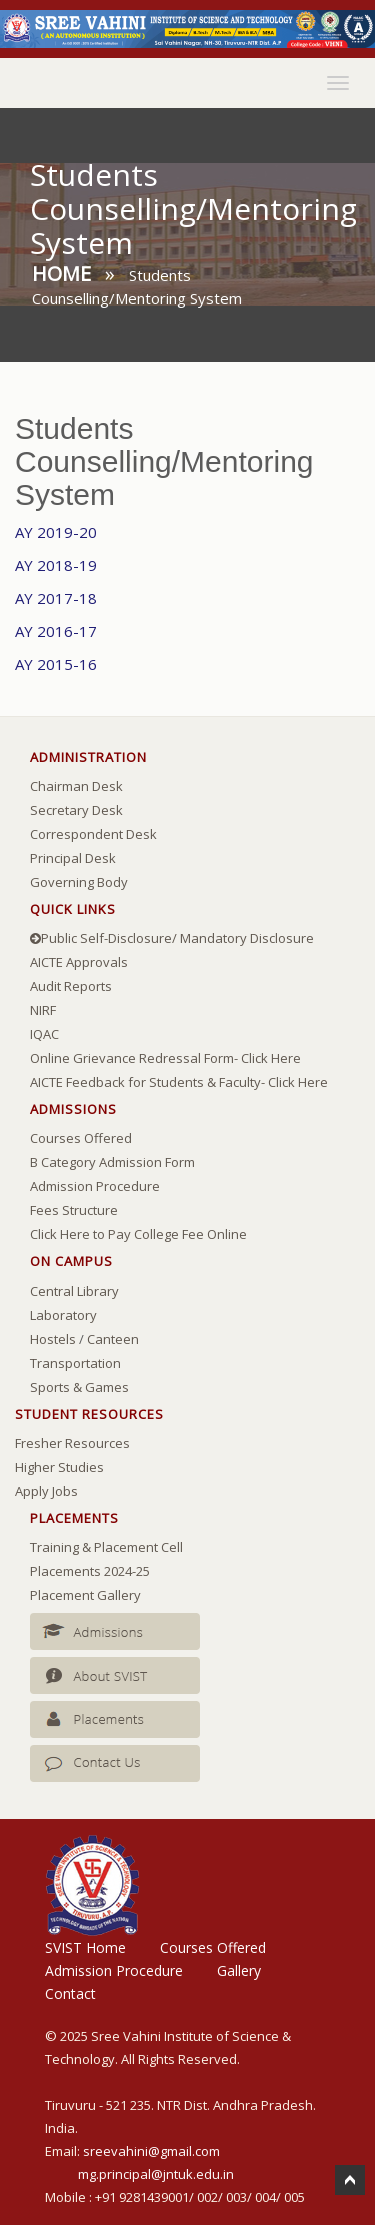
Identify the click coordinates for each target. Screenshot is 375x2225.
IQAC (44, 1034)
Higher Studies (59, 1467)
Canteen (113, 1339)
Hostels (53, 1339)
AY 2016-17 (56, 631)
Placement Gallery (85, 1595)
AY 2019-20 (56, 532)
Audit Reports (71, 986)
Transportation (75, 1363)
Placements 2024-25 (90, 1571)
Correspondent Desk (93, 834)
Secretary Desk (76, 810)
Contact (70, 1993)
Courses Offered (81, 1138)
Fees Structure (74, 1210)
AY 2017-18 (56, 598)
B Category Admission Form (112, 1162)
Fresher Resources (72, 1443)
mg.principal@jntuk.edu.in (156, 2174)
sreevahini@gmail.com (151, 2151)
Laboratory (63, 1315)
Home (61, 273)
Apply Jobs (46, 1491)
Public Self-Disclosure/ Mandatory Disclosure (172, 938)
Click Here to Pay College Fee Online (138, 1234)
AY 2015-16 (56, 664)
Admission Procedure (95, 1186)
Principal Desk (73, 858)
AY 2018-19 (56, 565)
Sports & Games (79, 1387)
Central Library (74, 1291)
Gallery (239, 1970)
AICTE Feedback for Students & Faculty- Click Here (179, 1082)
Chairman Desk (76, 786)
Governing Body (79, 882)
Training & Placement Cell (106, 1547)
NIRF (43, 1010)
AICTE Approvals (79, 962)
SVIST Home (85, 1947)
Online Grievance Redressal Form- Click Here (165, 1058)
